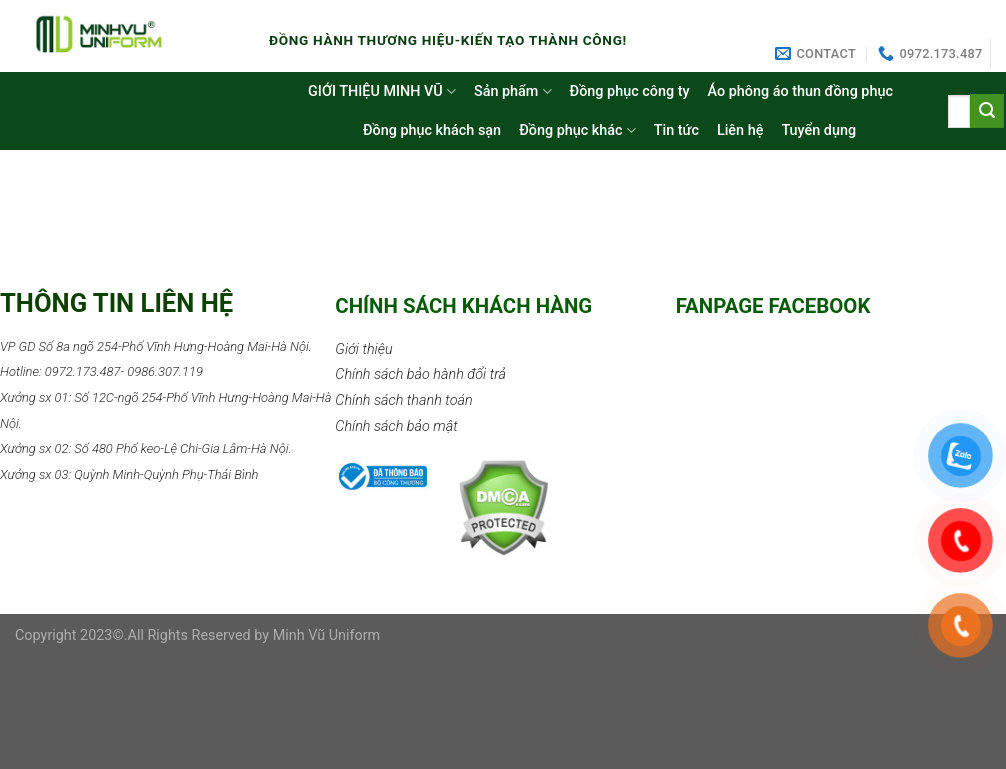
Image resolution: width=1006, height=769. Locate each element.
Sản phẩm (513, 91)
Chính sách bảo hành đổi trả (420, 374)
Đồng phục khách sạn (432, 130)
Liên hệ (740, 130)
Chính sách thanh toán (403, 400)
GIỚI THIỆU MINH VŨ (382, 91)
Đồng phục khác (577, 130)
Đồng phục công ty (630, 91)
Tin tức (676, 130)
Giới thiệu (363, 349)
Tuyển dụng (818, 130)
